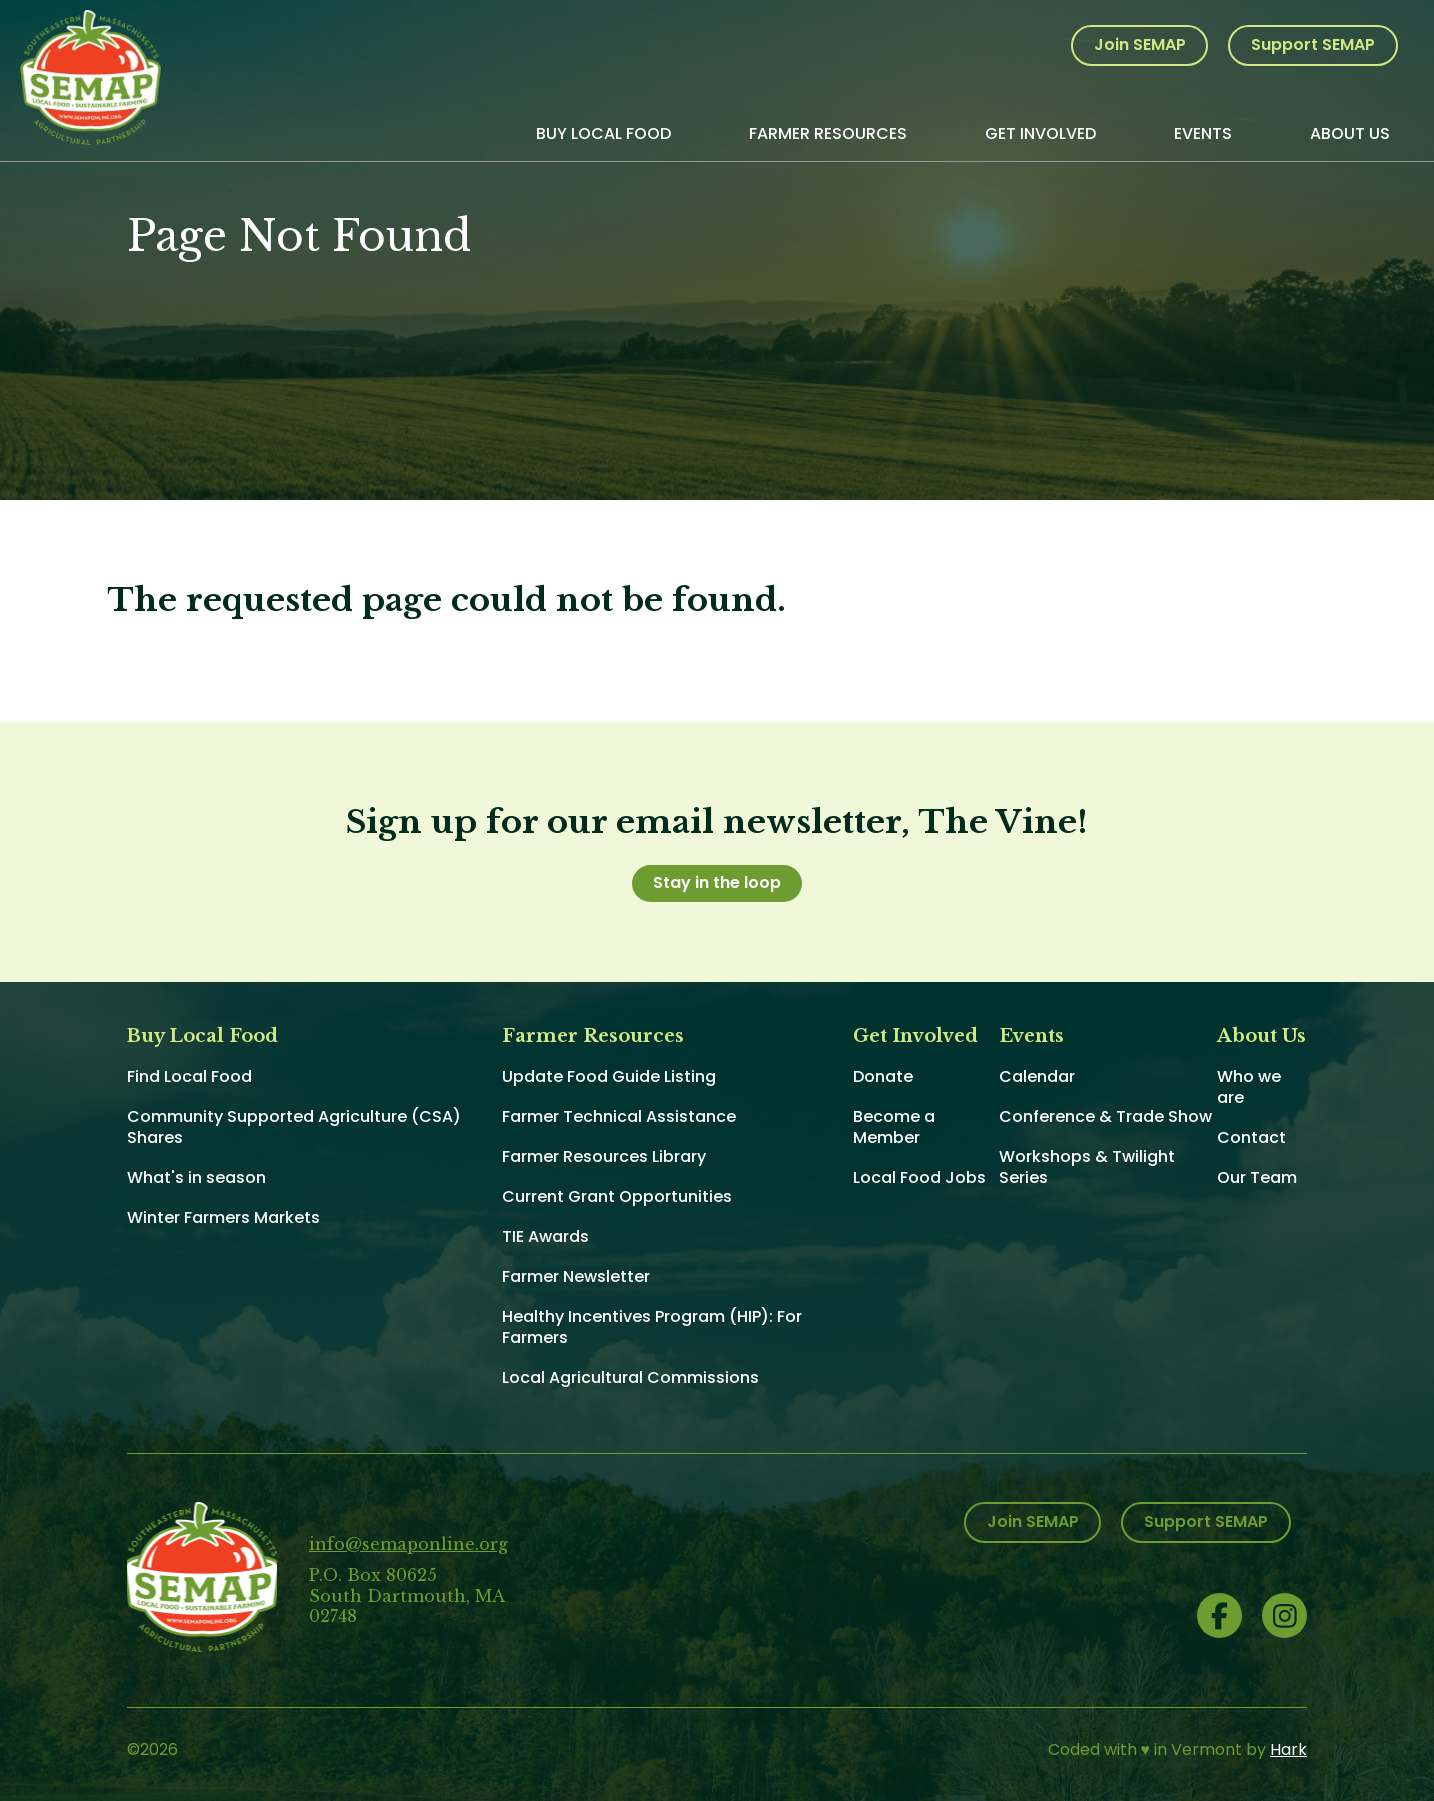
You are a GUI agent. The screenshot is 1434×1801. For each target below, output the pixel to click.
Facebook (1219, 1615)
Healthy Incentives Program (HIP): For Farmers (652, 1327)
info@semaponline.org (408, 1544)
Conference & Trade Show (1105, 1116)
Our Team (1257, 1177)
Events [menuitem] (1203, 133)
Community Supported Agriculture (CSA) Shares (294, 1127)
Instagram (1284, 1615)
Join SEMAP (1140, 44)
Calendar (1037, 1076)
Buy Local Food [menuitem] (603, 133)
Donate (883, 1076)
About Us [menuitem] (1350, 133)
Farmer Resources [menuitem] (828, 133)
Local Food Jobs (919, 1177)
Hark (1288, 1749)
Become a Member (894, 1127)
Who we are (1249, 1087)
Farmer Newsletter (576, 1276)
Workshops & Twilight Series (1087, 1167)
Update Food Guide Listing (609, 1076)
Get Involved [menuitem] (1040, 133)
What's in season (196, 1177)
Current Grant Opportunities (617, 1196)
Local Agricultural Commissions (630, 1377)
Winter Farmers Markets (223, 1217)
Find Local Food (189, 1076)
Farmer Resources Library (604, 1156)
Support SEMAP (1313, 44)
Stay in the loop (717, 882)
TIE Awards (545, 1236)
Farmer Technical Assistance (619, 1116)
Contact (1251, 1137)
